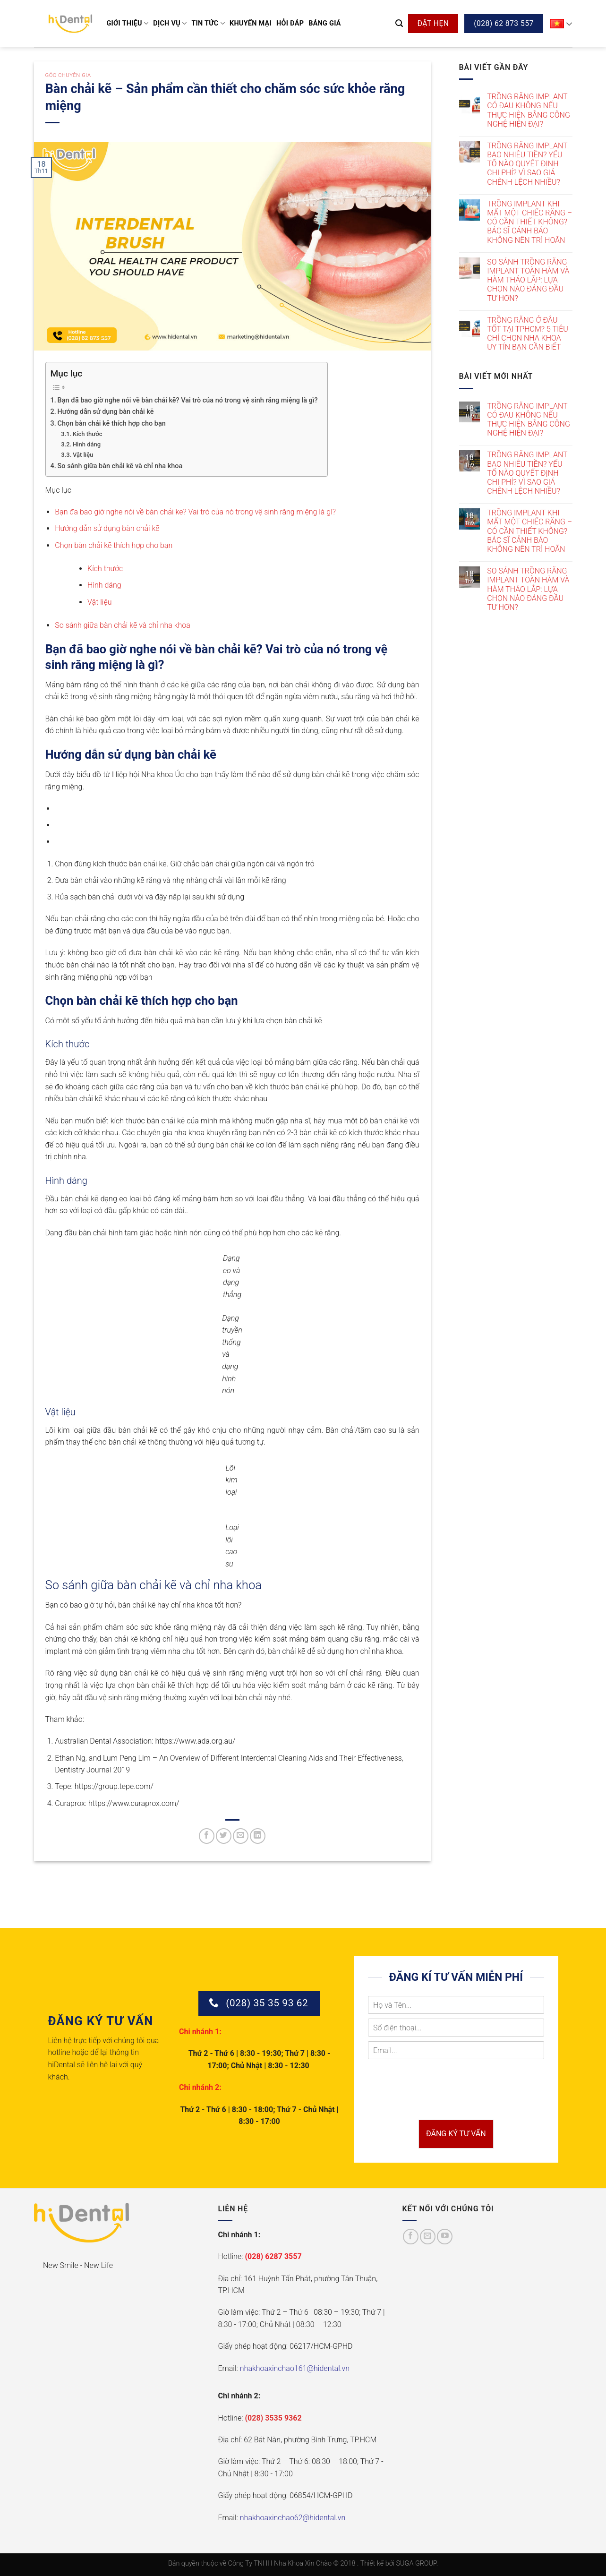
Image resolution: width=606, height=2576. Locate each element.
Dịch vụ (170, 23)
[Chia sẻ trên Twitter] (223, 1836)
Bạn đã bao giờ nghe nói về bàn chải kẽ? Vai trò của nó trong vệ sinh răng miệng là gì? (188, 400)
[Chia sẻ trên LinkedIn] (257, 1836)
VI (561, 24)
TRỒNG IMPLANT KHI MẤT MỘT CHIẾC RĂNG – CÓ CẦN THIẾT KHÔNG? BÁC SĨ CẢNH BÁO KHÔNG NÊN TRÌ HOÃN (529, 222)
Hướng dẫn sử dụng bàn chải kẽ (106, 412)
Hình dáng (87, 444)
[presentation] (440, 2104)
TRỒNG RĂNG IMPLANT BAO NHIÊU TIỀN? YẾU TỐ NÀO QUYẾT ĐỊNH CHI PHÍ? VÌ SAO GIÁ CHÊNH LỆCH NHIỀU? (527, 164)
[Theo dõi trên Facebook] (410, 2236)
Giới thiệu (128, 23)
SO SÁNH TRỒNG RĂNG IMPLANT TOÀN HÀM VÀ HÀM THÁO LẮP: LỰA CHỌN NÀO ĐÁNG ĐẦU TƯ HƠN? (528, 280)
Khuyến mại (251, 23)
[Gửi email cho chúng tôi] (427, 2236)
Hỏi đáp (290, 23)
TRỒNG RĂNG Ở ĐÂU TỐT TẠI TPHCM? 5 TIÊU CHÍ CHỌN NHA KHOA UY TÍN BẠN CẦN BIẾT (527, 334)
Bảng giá (324, 23)
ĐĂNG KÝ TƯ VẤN (456, 2133)
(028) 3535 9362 (273, 2417)
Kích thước (87, 433)
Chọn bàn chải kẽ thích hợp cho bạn (112, 423)
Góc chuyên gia (68, 75)
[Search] (399, 23)
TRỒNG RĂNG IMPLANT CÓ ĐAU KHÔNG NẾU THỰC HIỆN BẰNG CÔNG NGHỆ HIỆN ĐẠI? (528, 110)
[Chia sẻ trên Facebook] (206, 1836)
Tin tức (208, 23)
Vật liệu (83, 454)
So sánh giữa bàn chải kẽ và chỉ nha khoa (120, 466)
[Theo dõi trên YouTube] (444, 2236)
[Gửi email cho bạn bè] (240, 1836)
